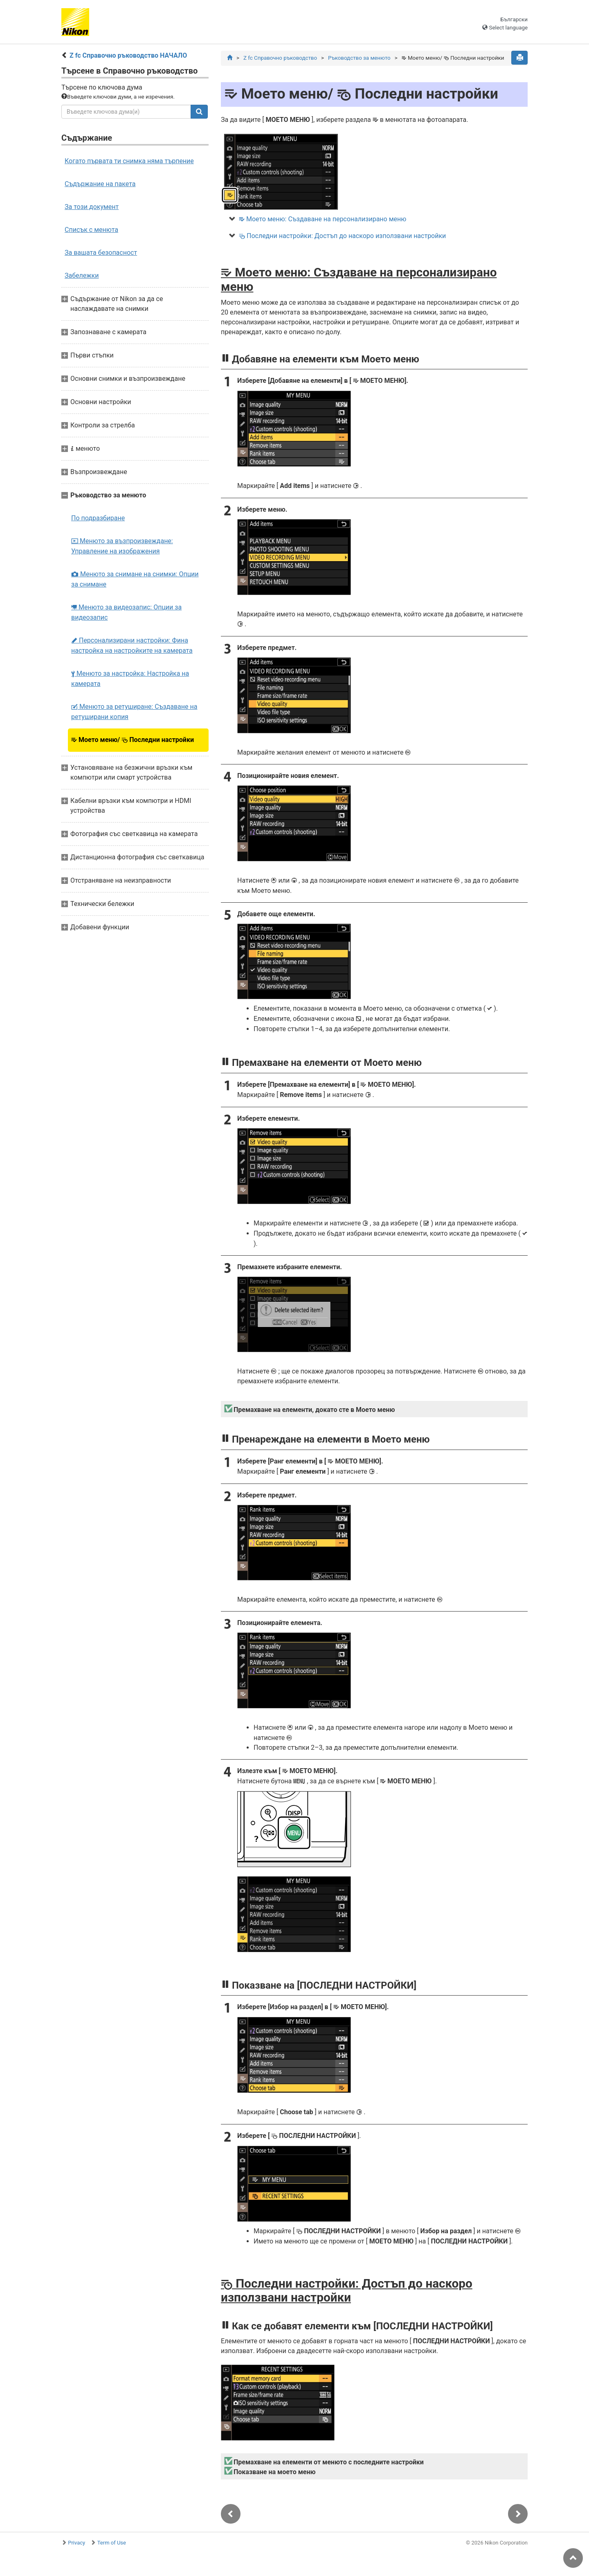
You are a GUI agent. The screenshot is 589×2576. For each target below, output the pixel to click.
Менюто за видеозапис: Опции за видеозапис (126, 612)
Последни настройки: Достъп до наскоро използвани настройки (342, 236)
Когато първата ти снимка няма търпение (129, 161)
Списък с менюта (91, 230)
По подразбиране (98, 518)
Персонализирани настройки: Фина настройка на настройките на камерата (132, 645)
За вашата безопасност (101, 252)
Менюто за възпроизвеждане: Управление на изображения (122, 546)
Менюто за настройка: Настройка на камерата (130, 679)
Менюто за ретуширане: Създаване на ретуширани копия (134, 712)
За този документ (92, 207)
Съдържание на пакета (100, 184)
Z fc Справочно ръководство (280, 58)
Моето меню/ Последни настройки (132, 740)
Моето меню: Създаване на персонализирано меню (322, 219)
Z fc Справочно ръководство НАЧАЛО (128, 55)
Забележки (82, 275)
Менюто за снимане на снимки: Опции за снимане (135, 579)
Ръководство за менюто (359, 58)
